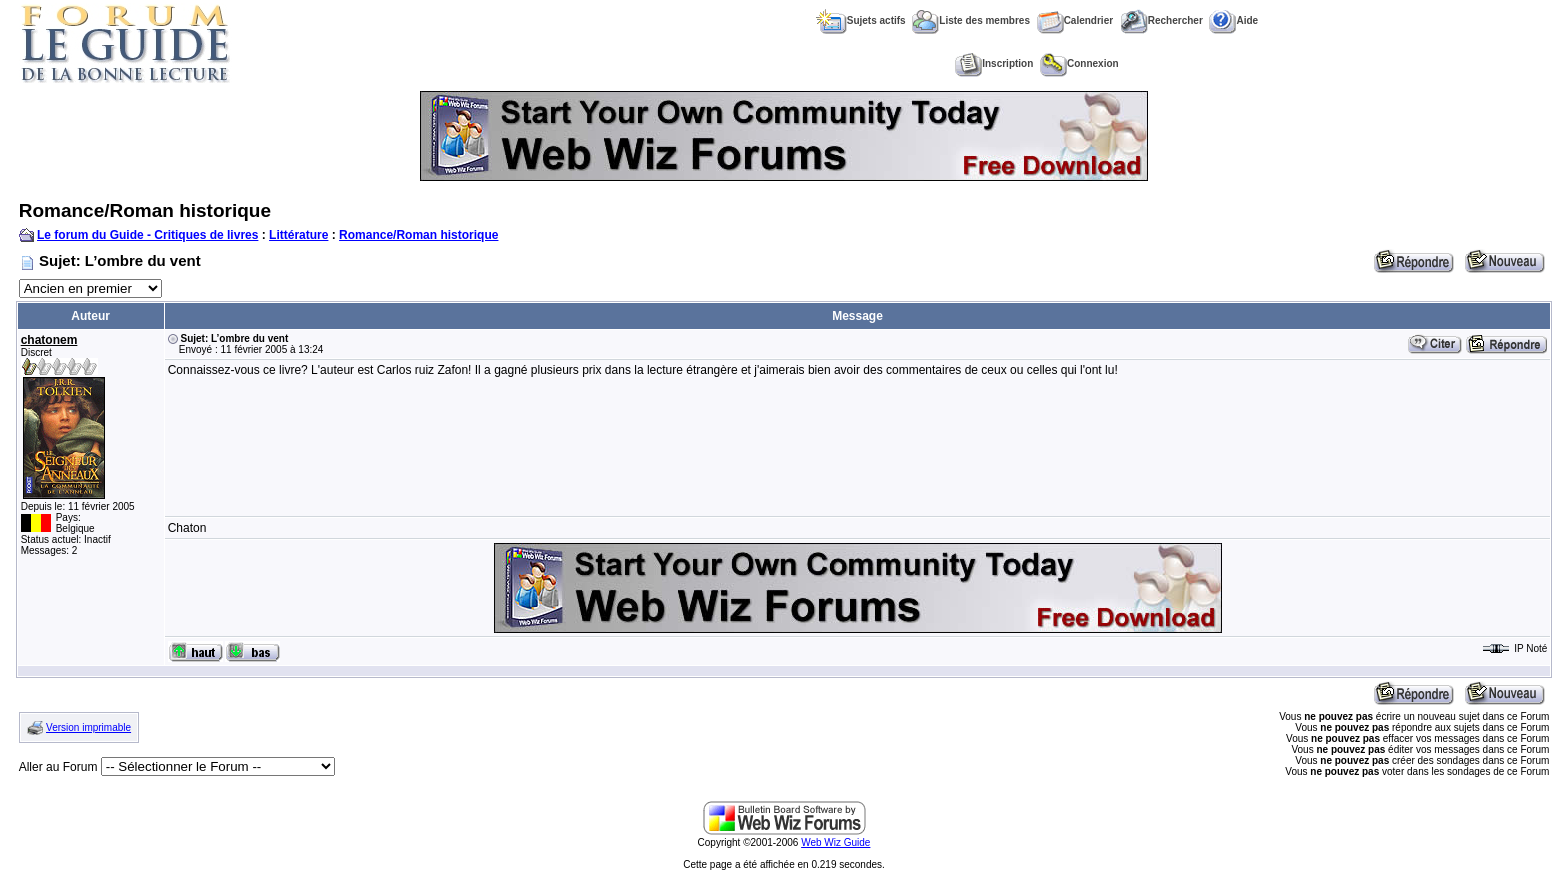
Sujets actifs (861, 20)
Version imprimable (88, 727)
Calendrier (1075, 20)
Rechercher (1161, 20)
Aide (1233, 20)
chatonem (49, 340)
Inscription (994, 63)
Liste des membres (971, 20)
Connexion (1079, 63)
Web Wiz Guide (835, 842)
